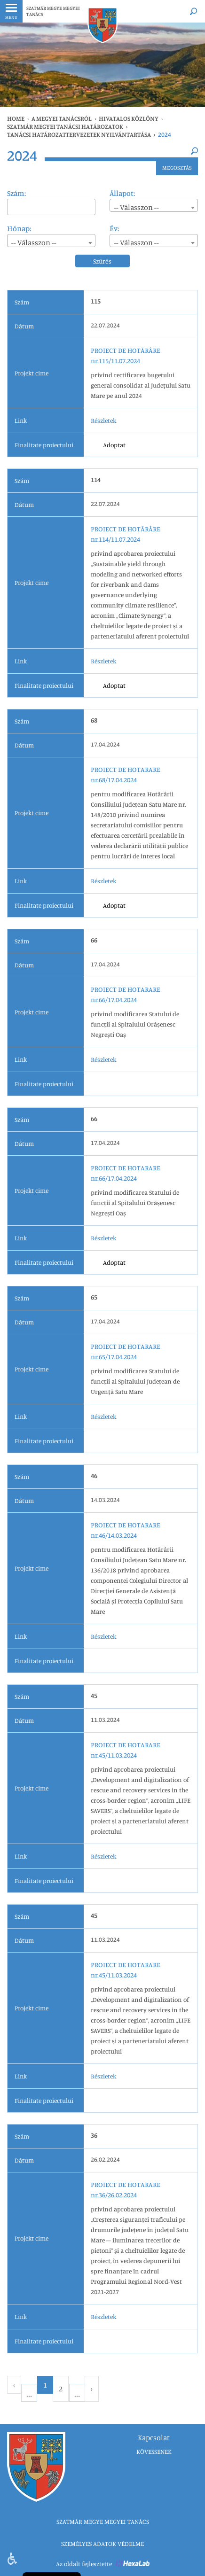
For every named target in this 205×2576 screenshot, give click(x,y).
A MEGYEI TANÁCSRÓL (62, 118)
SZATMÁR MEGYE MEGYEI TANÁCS (53, 11)
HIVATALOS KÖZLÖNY (128, 118)
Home (15, 118)
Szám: (16, 193)
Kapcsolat (154, 2437)
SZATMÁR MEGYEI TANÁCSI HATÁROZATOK (65, 126)
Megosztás (177, 167)
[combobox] (154, 205)
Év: (114, 228)
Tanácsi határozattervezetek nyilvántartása (79, 134)
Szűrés (102, 261)
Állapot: (122, 193)
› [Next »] (92, 2388)
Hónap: (19, 228)
